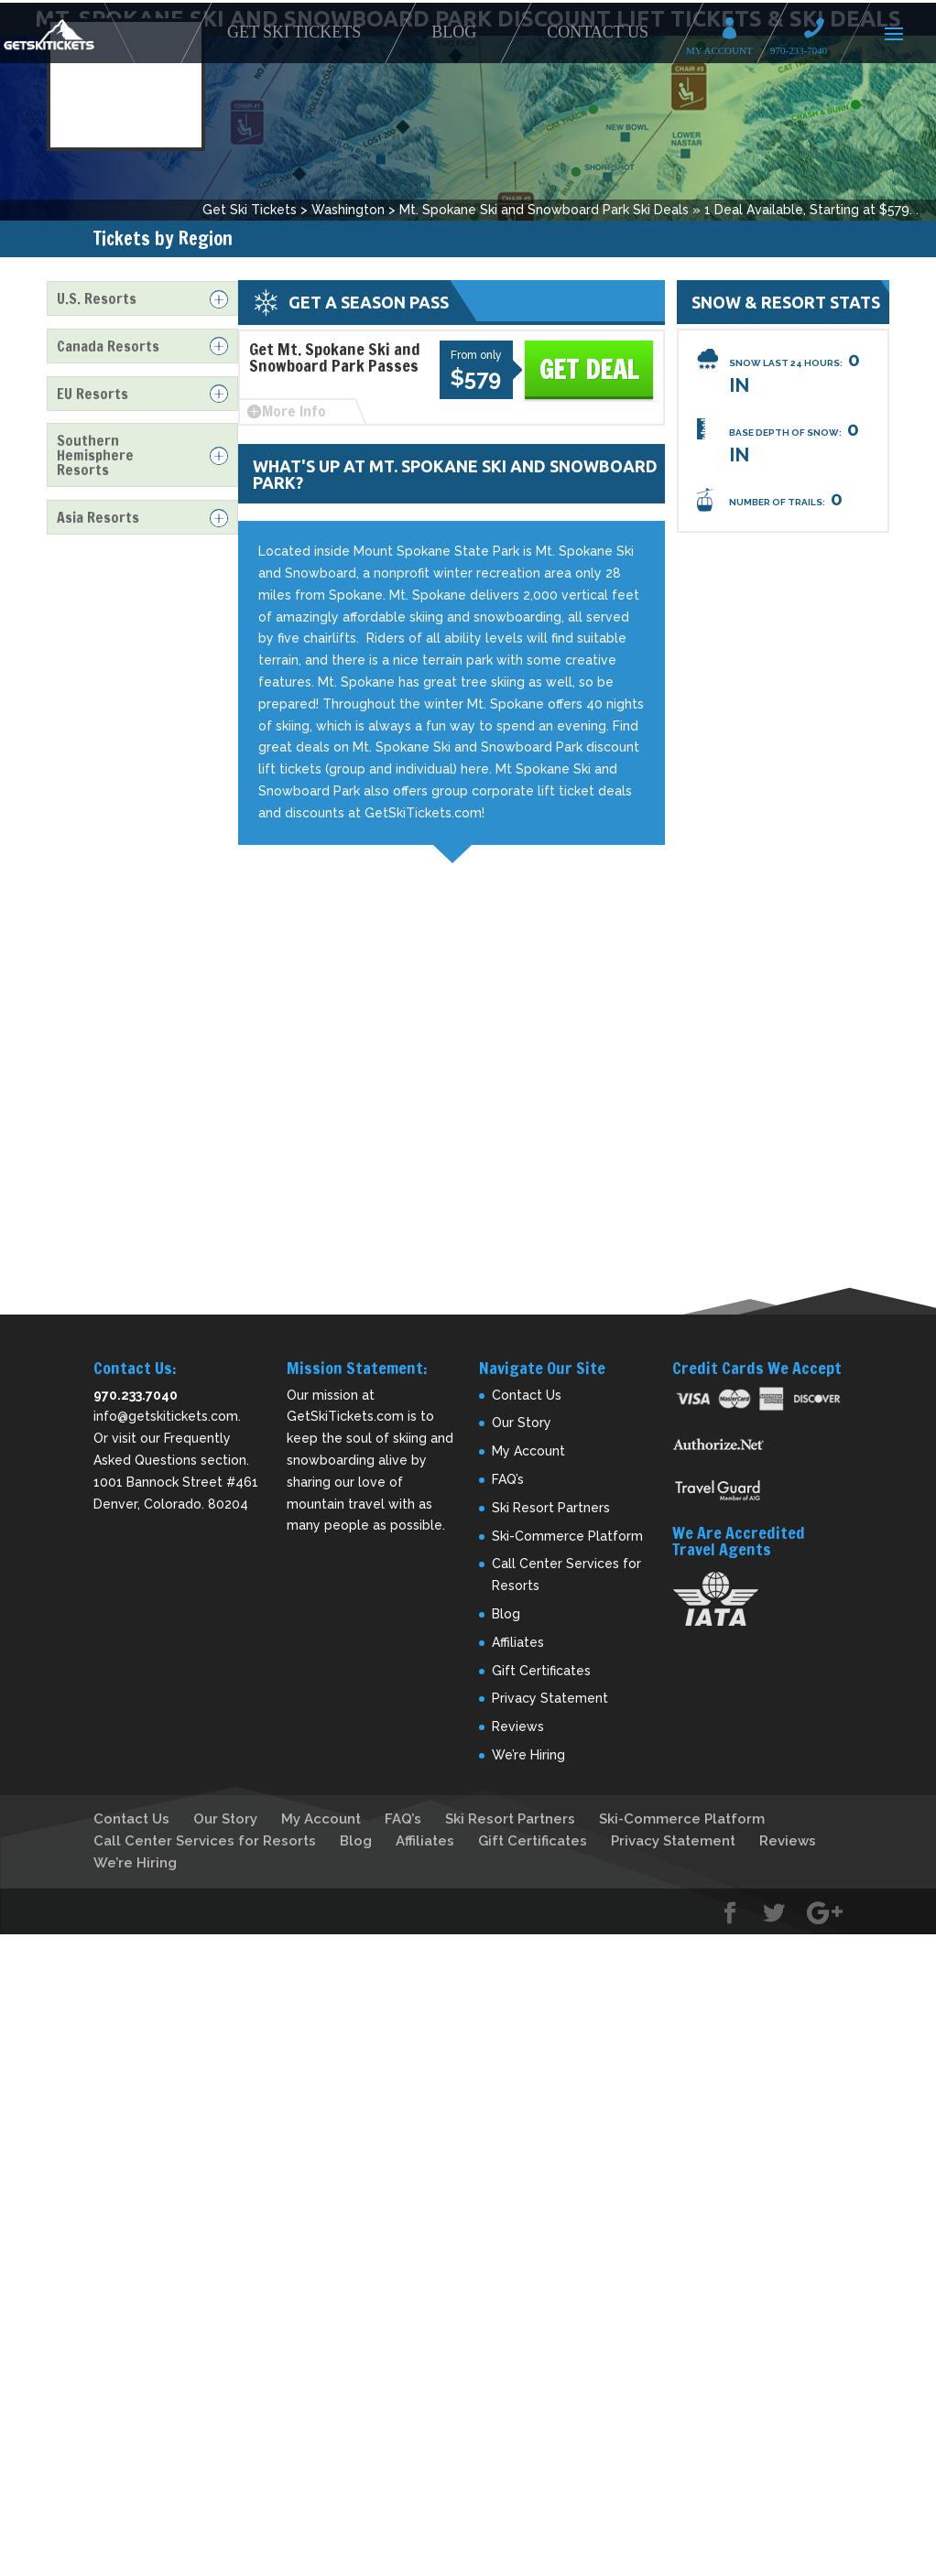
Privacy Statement (550, 1698)
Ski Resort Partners (551, 1507)
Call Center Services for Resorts (204, 1841)
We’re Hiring (528, 1755)
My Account (735, 31)
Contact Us (597, 32)
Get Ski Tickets (294, 32)
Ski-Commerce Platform (567, 1536)
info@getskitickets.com (165, 1416)
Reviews (518, 1726)
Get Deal (588, 369)
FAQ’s (508, 1479)
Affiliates (518, 1642)
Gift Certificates (541, 1670)
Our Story (521, 1422)
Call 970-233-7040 (819, 31)
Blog (453, 32)
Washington (348, 209)
